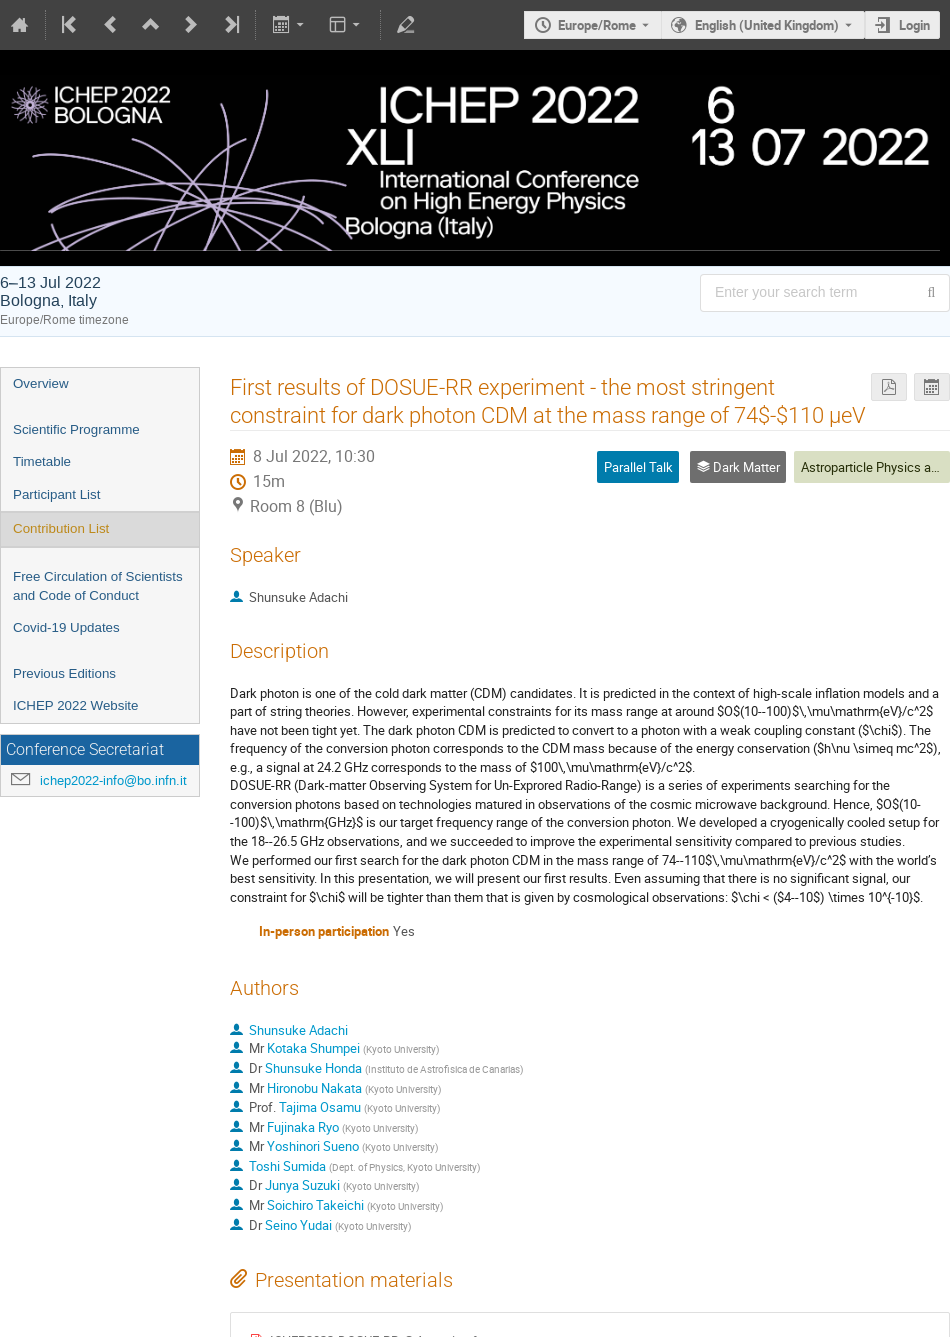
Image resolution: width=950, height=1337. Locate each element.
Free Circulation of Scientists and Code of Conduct (98, 586)
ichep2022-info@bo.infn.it (113, 780)
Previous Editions (64, 673)
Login (914, 25)
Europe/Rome (597, 25)
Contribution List (61, 528)
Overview (41, 383)
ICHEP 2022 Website (75, 705)
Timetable (42, 461)
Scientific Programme (76, 429)
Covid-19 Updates (66, 627)
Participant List (56, 494)
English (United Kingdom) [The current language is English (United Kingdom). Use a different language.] (767, 25)
